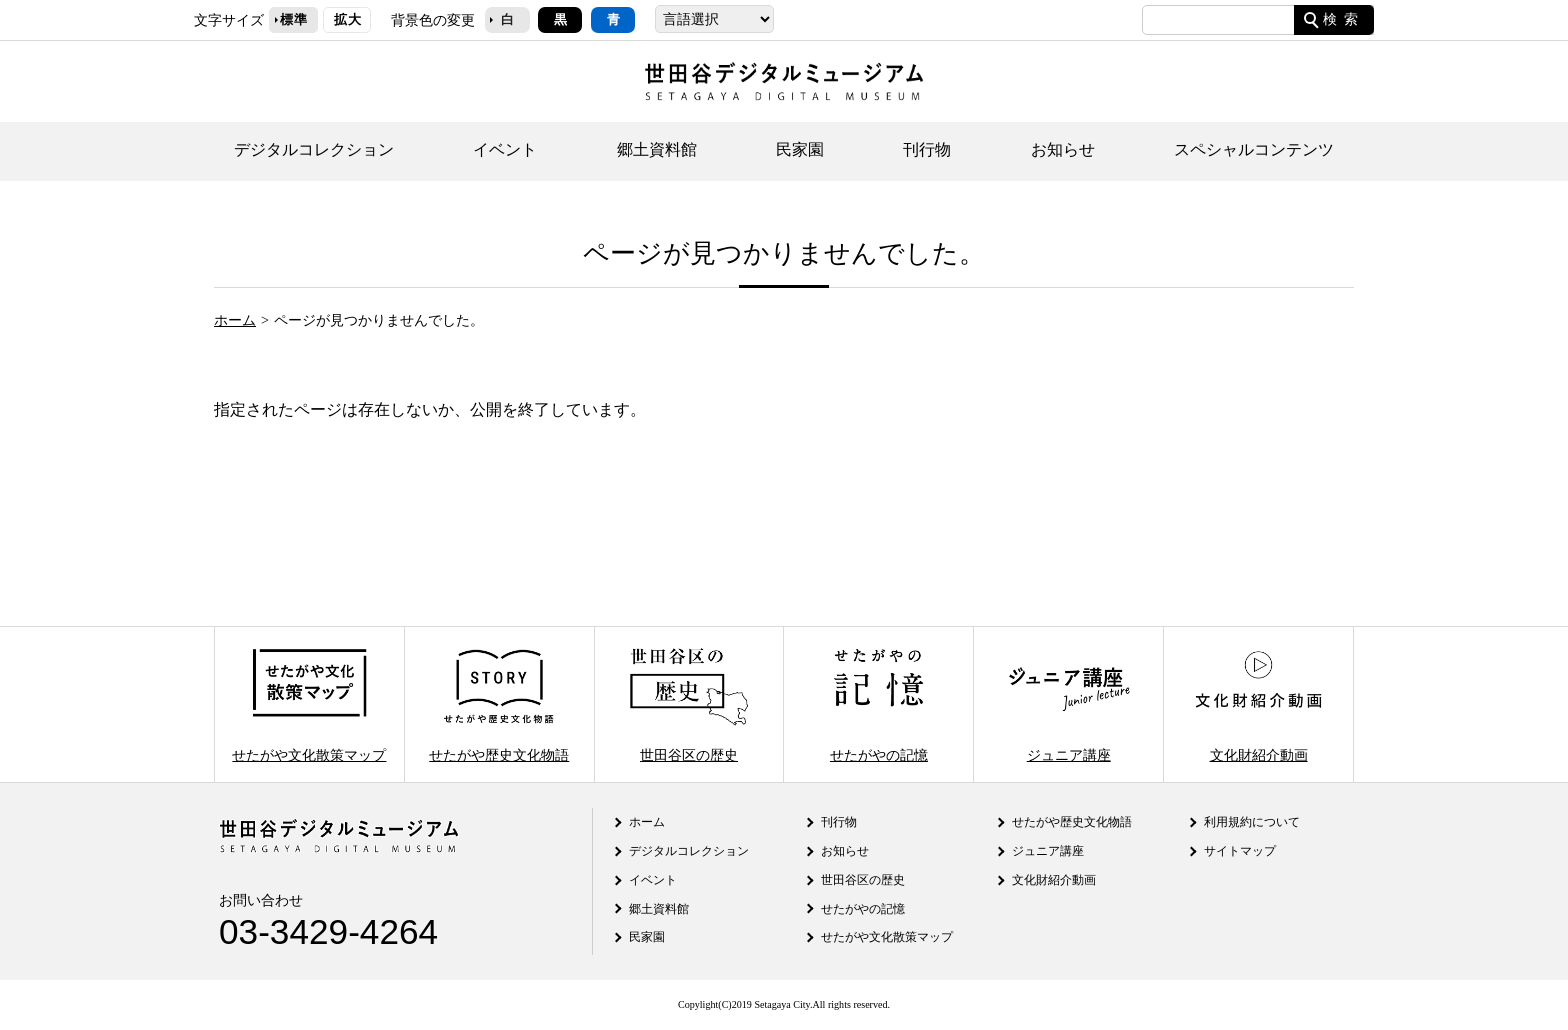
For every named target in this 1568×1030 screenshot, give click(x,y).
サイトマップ (1240, 851)
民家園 (800, 149)
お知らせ (1063, 149)
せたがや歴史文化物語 (499, 704)
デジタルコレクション (314, 149)
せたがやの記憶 (879, 704)
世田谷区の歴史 (689, 704)
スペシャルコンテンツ (1254, 149)
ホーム (235, 320)
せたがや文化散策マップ (309, 704)
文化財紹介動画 (1258, 704)
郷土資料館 (657, 149)
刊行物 (927, 149)
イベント (505, 149)
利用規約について (1252, 822)
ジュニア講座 (1069, 704)
